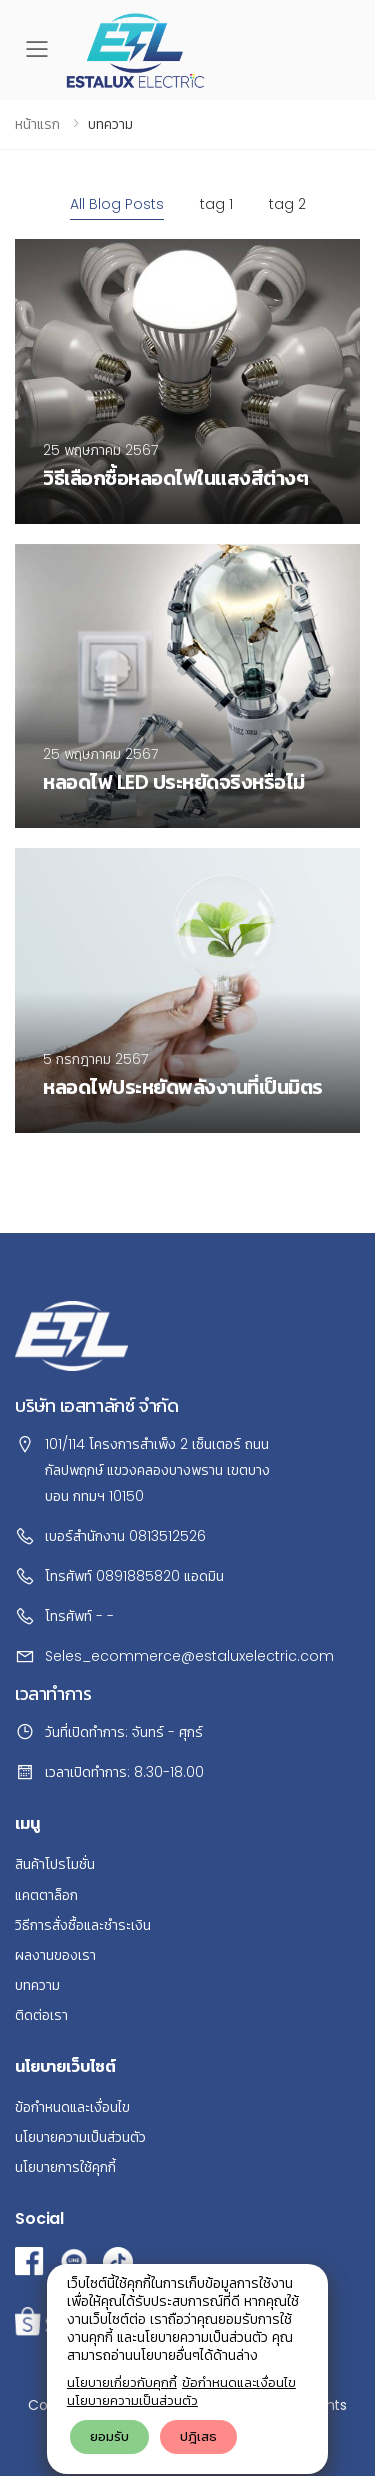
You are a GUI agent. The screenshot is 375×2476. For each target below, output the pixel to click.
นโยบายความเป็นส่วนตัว (132, 2400)
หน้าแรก (37, 124)
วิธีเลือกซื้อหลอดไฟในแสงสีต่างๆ (175, 478)
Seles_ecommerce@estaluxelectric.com (189, 1656)
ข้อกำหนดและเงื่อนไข (239, 2382)
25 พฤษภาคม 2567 (100, 450)
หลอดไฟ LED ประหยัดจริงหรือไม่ (174, 782)
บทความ (37, 1985)
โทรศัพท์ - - (79, 1616)
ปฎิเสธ (198, 2436)
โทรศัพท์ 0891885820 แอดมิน (134, 1576)
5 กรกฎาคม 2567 (95, 1059)
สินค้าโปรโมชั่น (55, 1864)
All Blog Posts (117, 204)
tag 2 (287, 204)
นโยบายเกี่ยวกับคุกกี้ (122, 2382)
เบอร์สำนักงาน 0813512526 (125, 1536)
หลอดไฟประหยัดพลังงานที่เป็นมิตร (183, 1087)
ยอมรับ (109, 2436)
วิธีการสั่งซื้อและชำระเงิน (83, 1925)
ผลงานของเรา (55, 1955)
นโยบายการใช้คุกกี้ (65, 2167)
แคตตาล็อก (46, 1895)
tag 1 (216, 204)
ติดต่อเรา (41, 2015)
